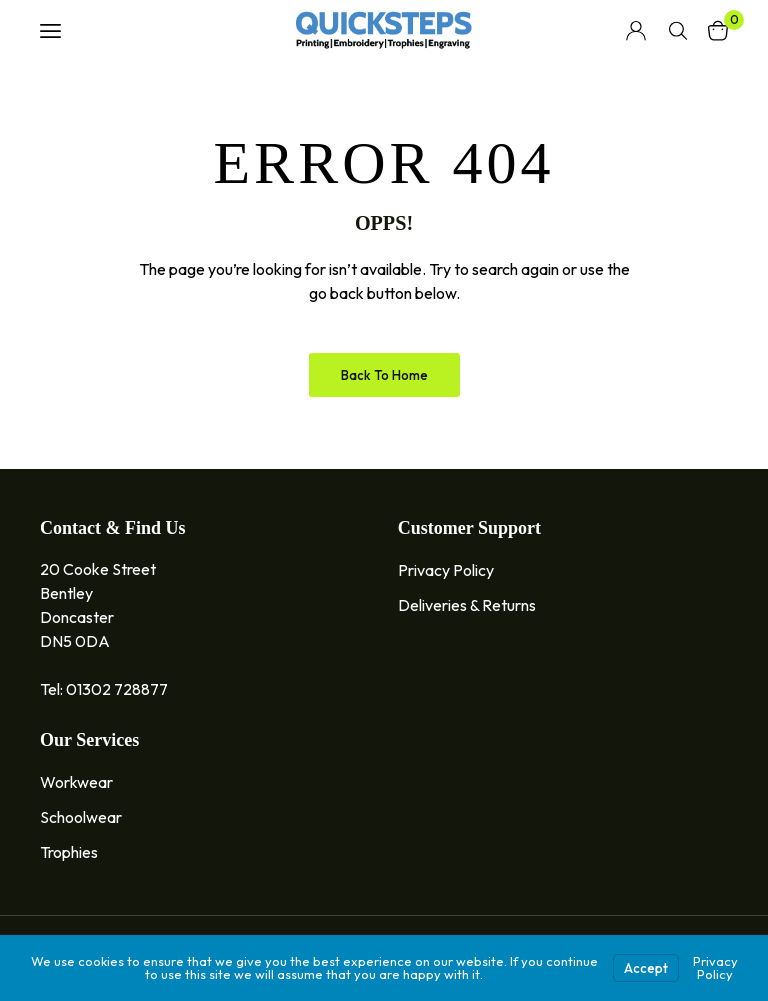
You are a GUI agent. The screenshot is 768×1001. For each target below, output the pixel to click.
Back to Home (384, 375)
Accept (646, 968)
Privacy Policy (715, 967)
